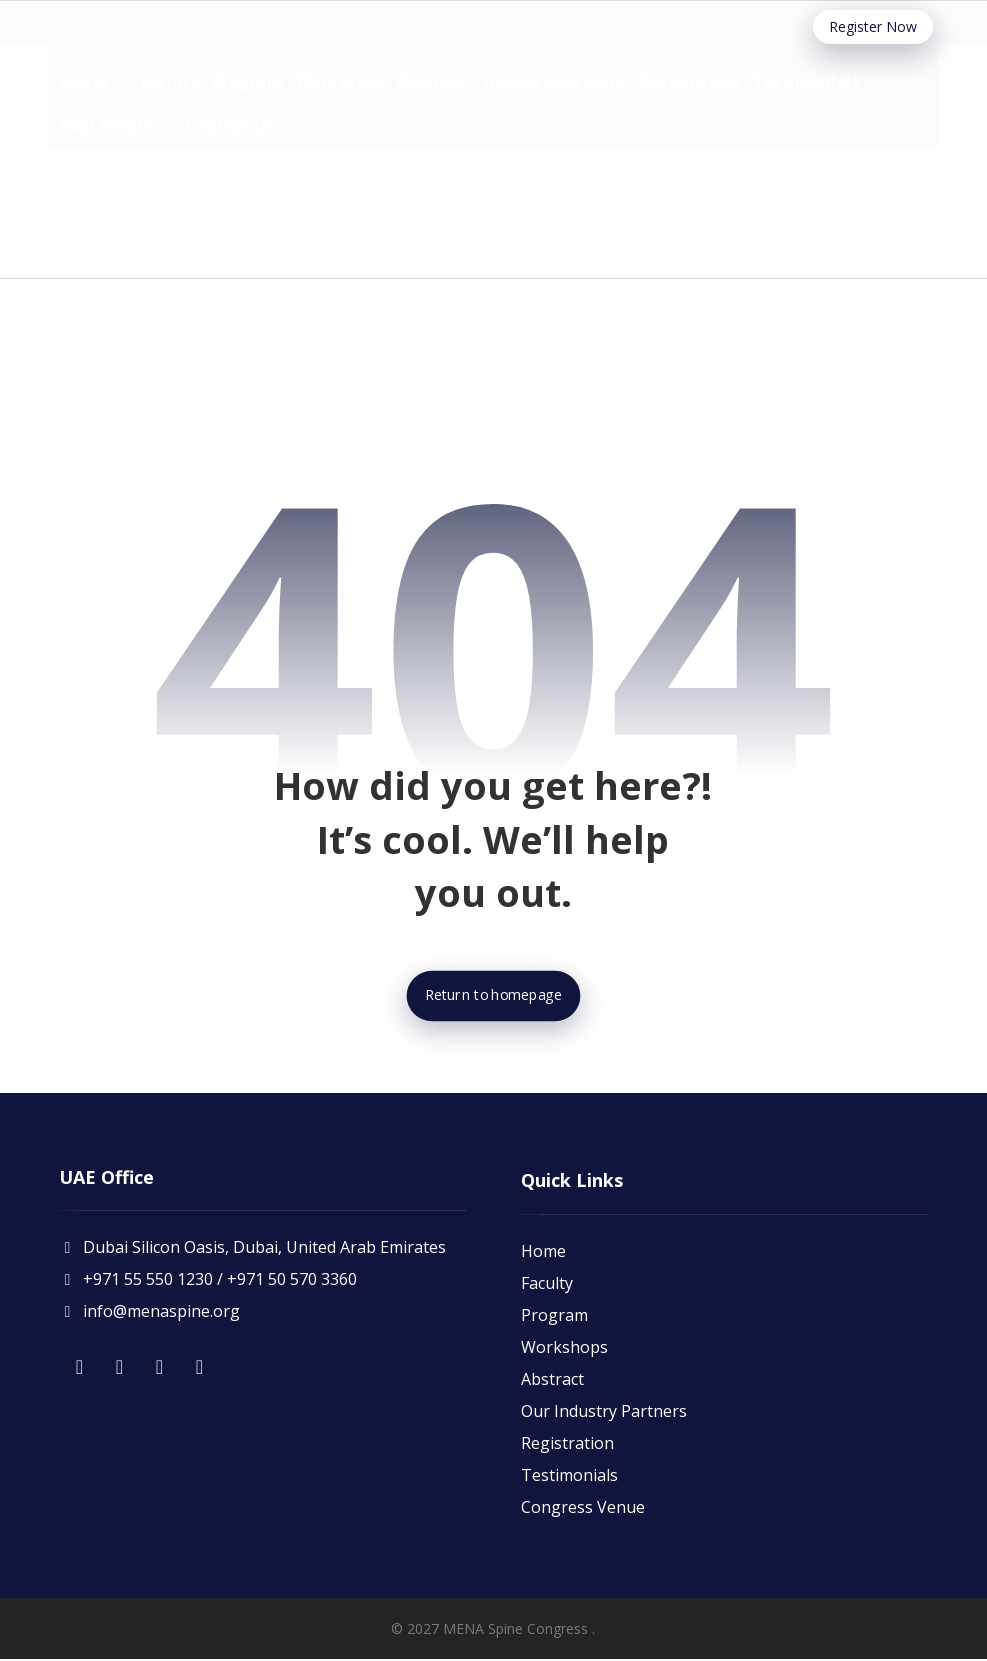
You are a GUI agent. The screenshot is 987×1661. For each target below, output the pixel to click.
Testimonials (569, 1476)
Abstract (552, 1380)
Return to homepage (493, 997)
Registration (567, 1444)
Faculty (547, 1284)
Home (543, 1252)
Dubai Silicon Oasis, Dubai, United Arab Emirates (252, 1252)
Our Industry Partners (604, 1412)
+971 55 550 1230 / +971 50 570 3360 (208, 1284)
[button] (81, 26)
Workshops (564, 1348)
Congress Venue (583, 1508)
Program (554, 1316)
